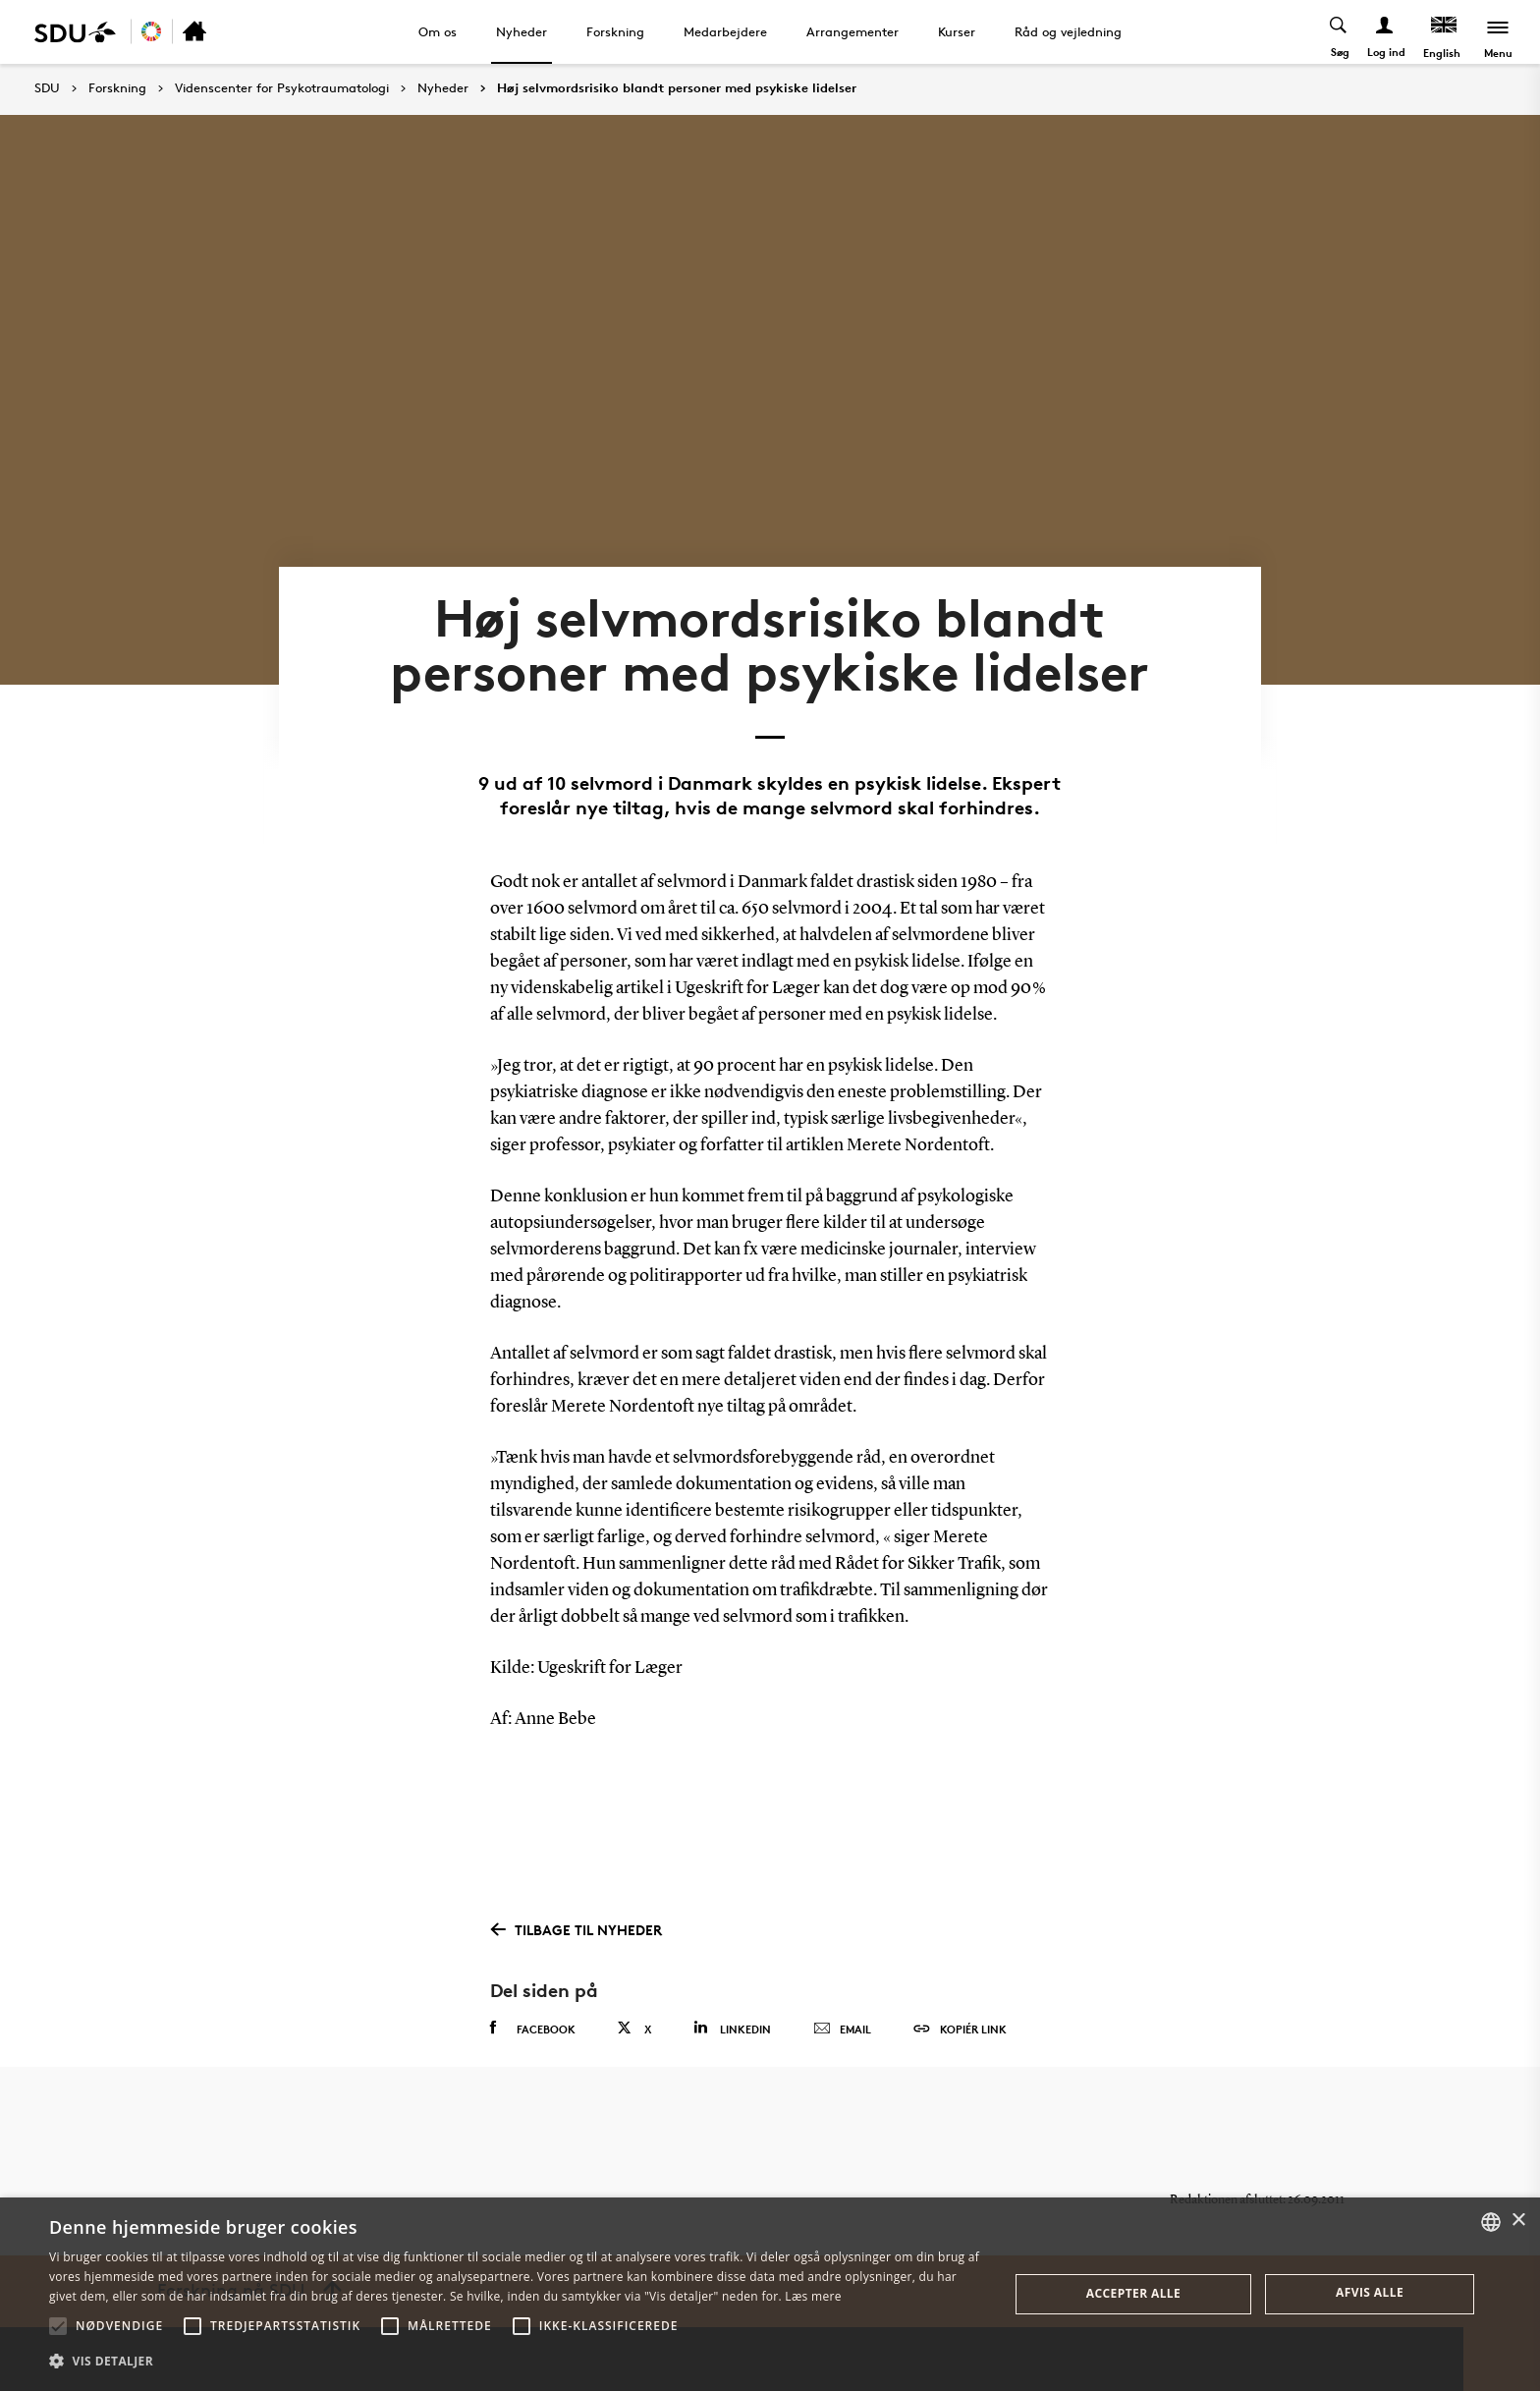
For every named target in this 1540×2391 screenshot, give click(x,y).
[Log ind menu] (1385, 32)
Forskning (615, 31)
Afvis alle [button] (1369, 2292)
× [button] (1518, 2220)
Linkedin (732, 2028)
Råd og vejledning (1068, 31)
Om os (437, 31)
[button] (58, 2326)
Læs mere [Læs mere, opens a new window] (813, 2296)
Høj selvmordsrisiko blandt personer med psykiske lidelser (676, 88)
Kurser (956, 31)
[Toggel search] (1339, 32)
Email (842, 2029)
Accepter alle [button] (1133, 2293)
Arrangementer (852, 31)
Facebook (533, 2028)
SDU (47, 88)
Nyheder (521, 31)
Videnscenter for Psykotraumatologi (282, 88)
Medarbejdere (725, 31)
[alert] (770, 2294)
